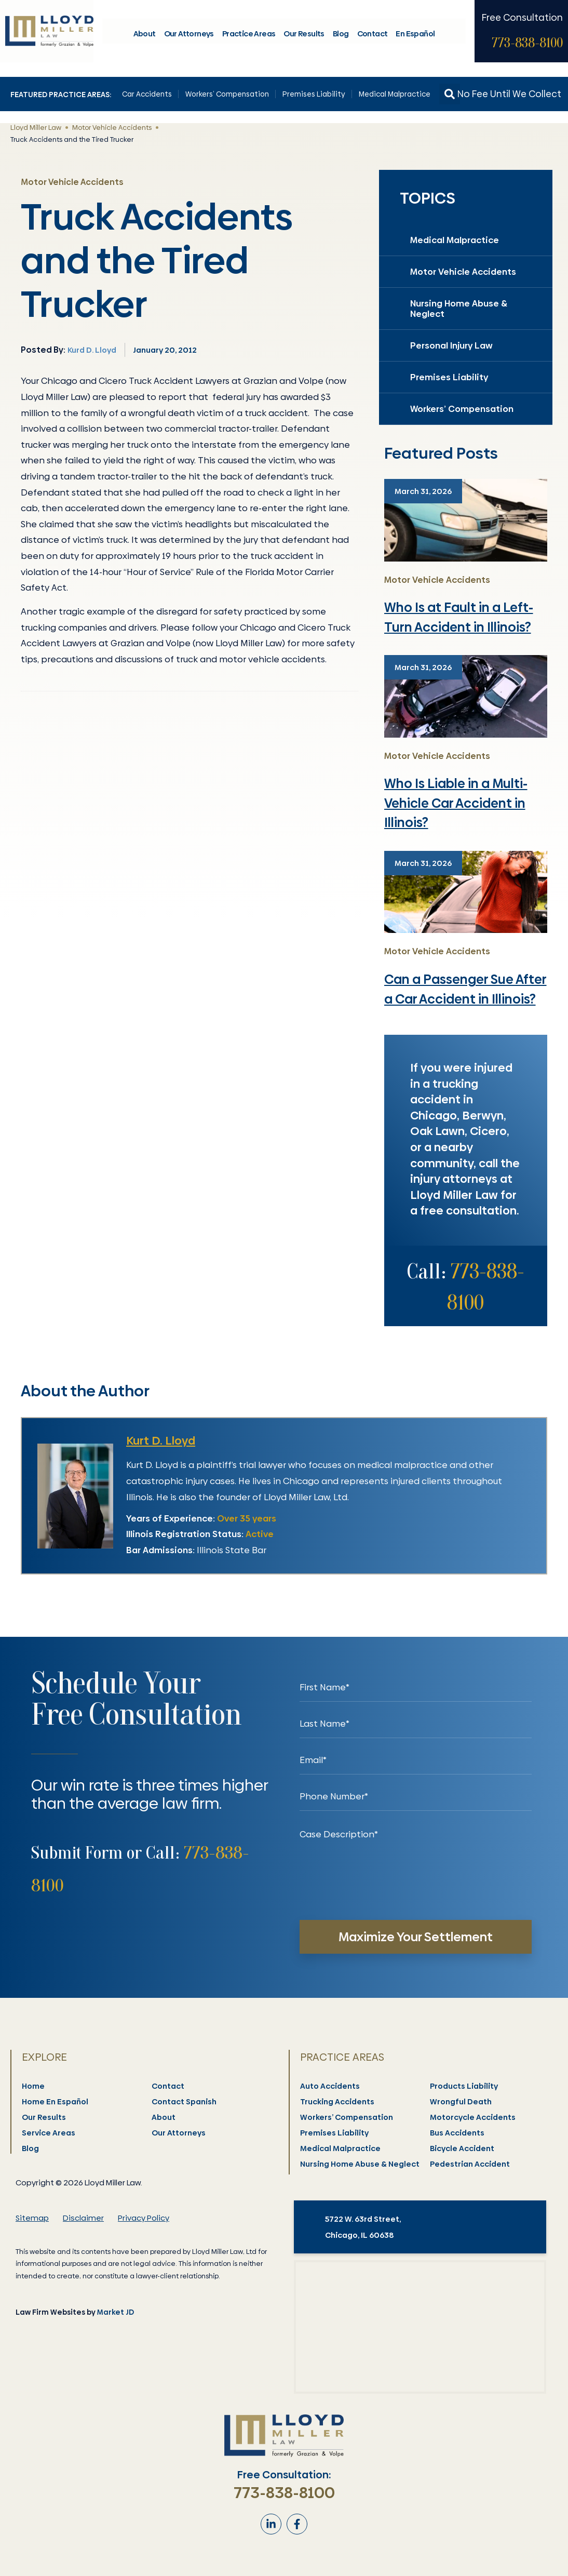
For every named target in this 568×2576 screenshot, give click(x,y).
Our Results (303, 36)
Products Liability (464, 2086)
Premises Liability (313, 94)
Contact (372, 36)
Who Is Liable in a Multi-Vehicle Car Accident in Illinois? (456, 803)
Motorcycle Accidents (473, 2117)
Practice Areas (249, 36)
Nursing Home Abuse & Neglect (458, 308)
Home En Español (55, 2102)
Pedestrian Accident (470, 2164)
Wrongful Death (461, 2102)
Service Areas (49, 2133)
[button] (449, 94)
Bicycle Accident (462, 2148)
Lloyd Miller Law (35, 127)
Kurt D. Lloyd (160, 1441)
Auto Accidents (330, 2086)
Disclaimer (83, 2217)
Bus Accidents (457, 2133)
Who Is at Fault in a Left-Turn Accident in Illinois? (458, 617)
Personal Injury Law (451, 345)
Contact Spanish (184, 2102)
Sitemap (32, 2217)
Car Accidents (147, 94)
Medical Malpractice (394, 94)
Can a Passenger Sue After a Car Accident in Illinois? (465, 989)
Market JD (115, 2312)
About (144, 36)
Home (33, 2086)
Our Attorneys (189, 36)
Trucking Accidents (338, 2102)
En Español (415, 36)
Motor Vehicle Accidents (112, 127)
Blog (341, 36)
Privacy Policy (143, 2217)
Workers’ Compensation (227, 94)
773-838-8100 (527, 45)
